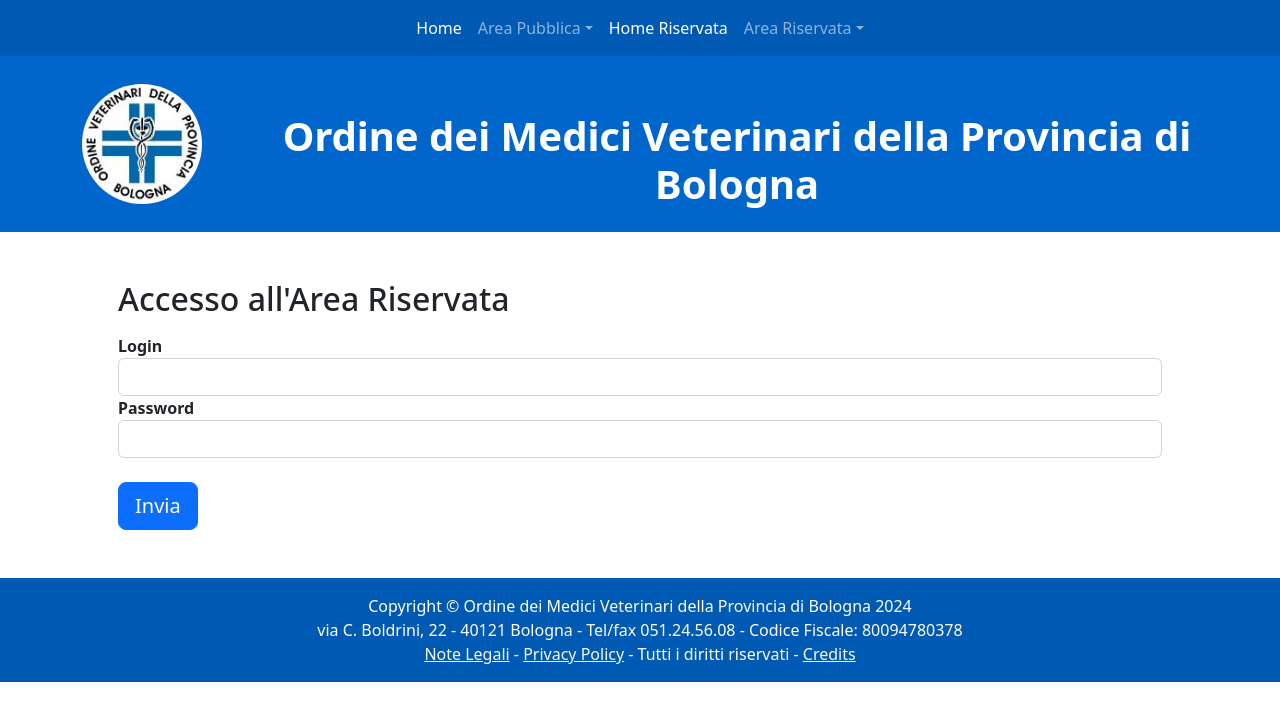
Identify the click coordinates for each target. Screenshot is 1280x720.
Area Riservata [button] (798, 28)
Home (439, 28)
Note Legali (466, 654)
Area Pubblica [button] (529, 28)
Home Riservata (668, 28)
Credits (829, 654)
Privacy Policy (573, 654)
